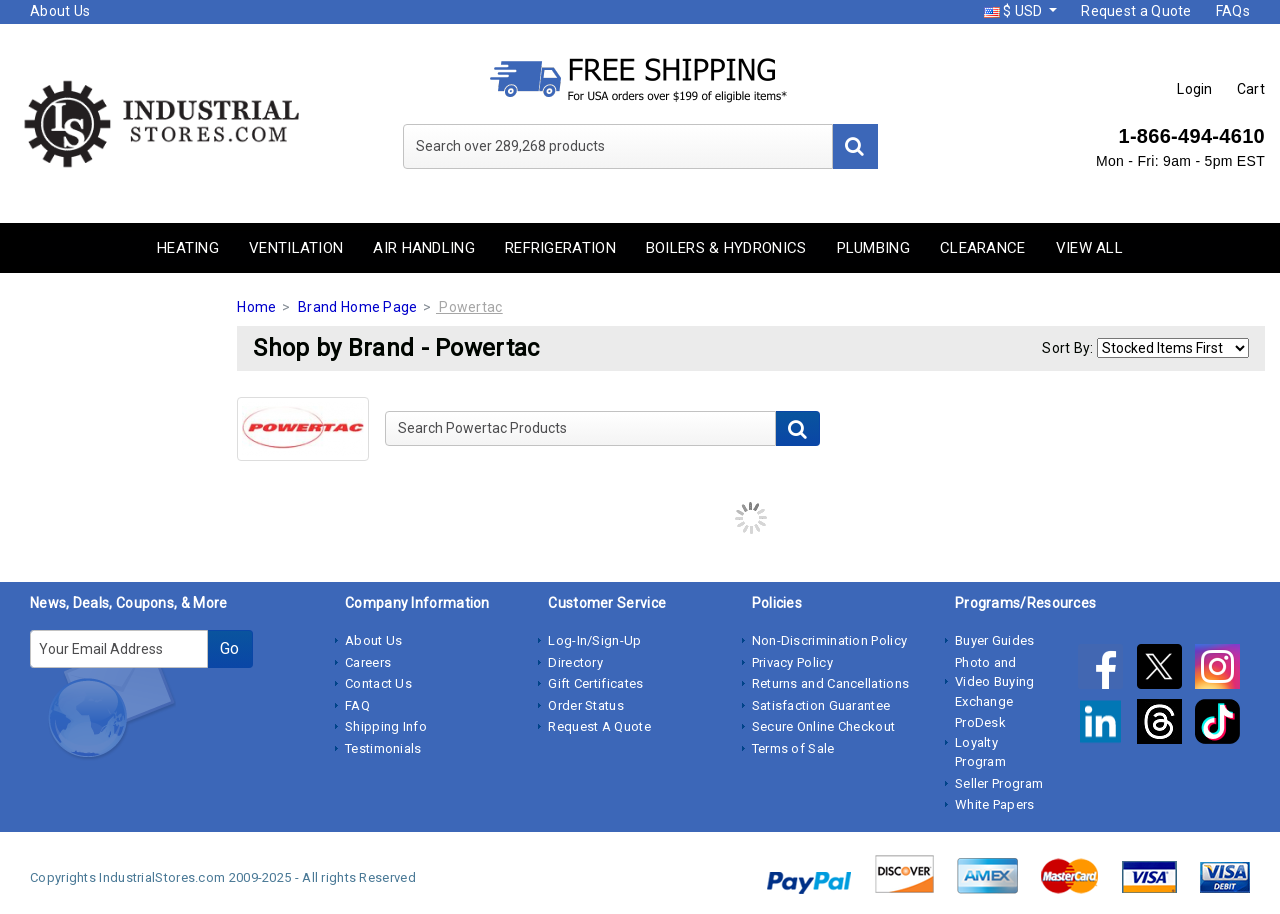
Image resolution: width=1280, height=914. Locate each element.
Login (1195, 89)
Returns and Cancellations (831, 683)
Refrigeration (560, 248)
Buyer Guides (995, 640)
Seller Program (999, 783)
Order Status (586, 705)
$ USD (1015, 11)
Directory (575, 662)
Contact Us (378, 683)
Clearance (983, 248)
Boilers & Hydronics (726, 248)
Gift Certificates (595, 683)
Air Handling (424, 248)
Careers (368, 662)
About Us (60, 11)
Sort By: (1067, 348)
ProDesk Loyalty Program (980, 742)
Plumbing (873, 248)
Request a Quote (1136, 11)
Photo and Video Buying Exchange (995, 682)
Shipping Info (386, 726)
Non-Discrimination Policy (830, 640)
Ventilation (296, 248)
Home (256, 307)
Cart (1251, 89)
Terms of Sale (793, 748)
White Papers (995, 804)
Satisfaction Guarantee (821, 705)
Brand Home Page (358, 307)
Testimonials (383, 748)
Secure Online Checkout (824, 726)
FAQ (357, 705)
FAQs (1233, 11)
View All (1089, 248)
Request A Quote (599, 726)
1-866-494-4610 (1191, 136)
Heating (188, 248)
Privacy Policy (792, 662)
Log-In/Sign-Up (594, 640)
